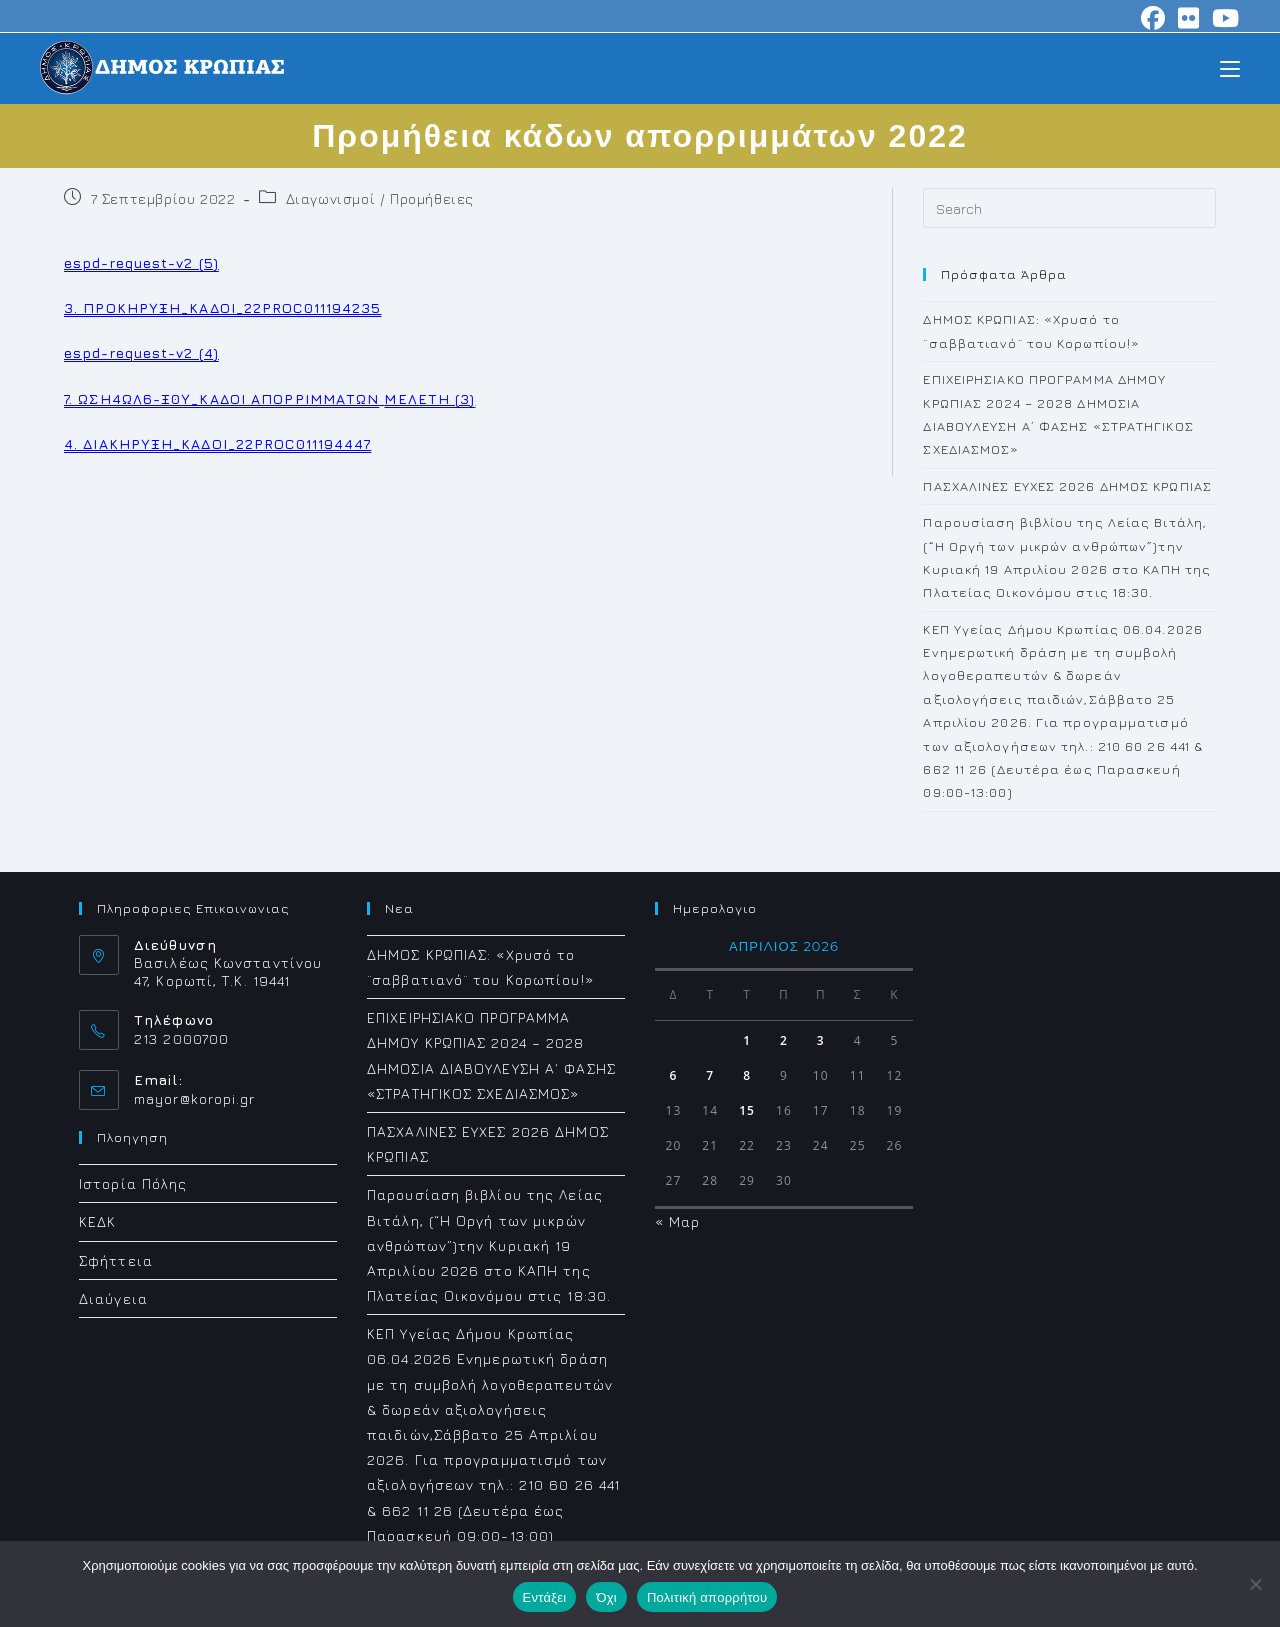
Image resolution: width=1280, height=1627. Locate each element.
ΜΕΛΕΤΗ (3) (429, 398)
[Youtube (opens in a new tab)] (1223, 18)
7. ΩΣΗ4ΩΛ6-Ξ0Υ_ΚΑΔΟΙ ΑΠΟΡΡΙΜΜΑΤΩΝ (221, 398)
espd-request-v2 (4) (141, 352)
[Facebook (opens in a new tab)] (1153, 18)
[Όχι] (1255, 1584)
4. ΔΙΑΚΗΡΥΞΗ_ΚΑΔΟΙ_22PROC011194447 (217, 443)
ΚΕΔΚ (97, 1221)
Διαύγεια (113, 1298)
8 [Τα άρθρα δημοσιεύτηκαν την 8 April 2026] (747, 1075)
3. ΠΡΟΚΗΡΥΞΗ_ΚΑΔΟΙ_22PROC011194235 (222, 307)
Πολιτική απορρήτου (707, 1597)
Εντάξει (545, 1597)
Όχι (606, 1597)
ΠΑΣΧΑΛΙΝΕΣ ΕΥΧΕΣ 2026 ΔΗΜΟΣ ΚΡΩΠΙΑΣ (1067, 486)
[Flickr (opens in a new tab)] (1189, 18)
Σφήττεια (116, 1260)
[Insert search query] (1069, 208)
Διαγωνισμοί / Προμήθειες (380, 198)
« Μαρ (678, 1221)
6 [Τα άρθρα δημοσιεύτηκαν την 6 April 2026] (673, 1075)
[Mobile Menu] (1230, 67)
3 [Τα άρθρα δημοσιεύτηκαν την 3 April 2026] (821, 1040)
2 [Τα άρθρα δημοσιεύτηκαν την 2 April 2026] (784, 1040)
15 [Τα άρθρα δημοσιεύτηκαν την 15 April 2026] (747, 1110)
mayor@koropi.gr (195, 1098)
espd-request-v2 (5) (141, 262)
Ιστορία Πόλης (133, 1183)
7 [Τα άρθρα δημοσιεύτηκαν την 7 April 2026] (710, 1075)
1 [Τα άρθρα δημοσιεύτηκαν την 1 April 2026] (747, 1040)
